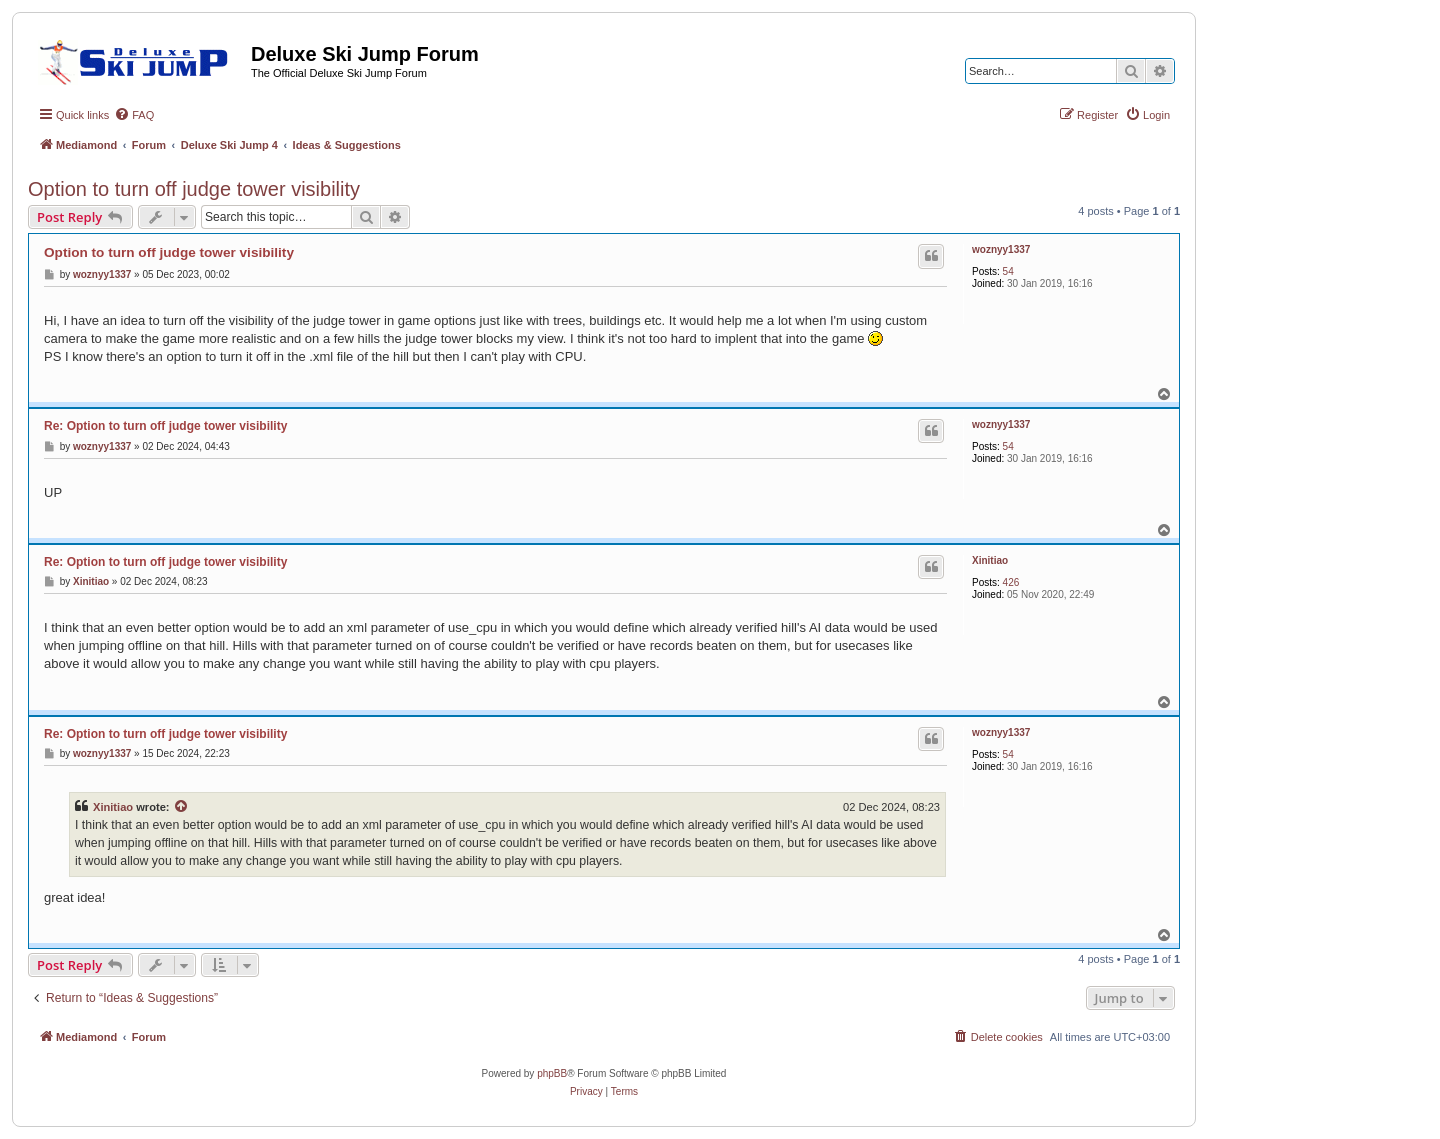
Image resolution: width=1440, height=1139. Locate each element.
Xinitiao (990, 560)
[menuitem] (134, 115)
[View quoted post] (182, 807)
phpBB (552, 1073)
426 (1011, 582)
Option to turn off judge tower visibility (194, 189)
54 (1008, 271)
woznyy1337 (1001, 249)
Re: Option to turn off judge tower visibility (165, 426)
